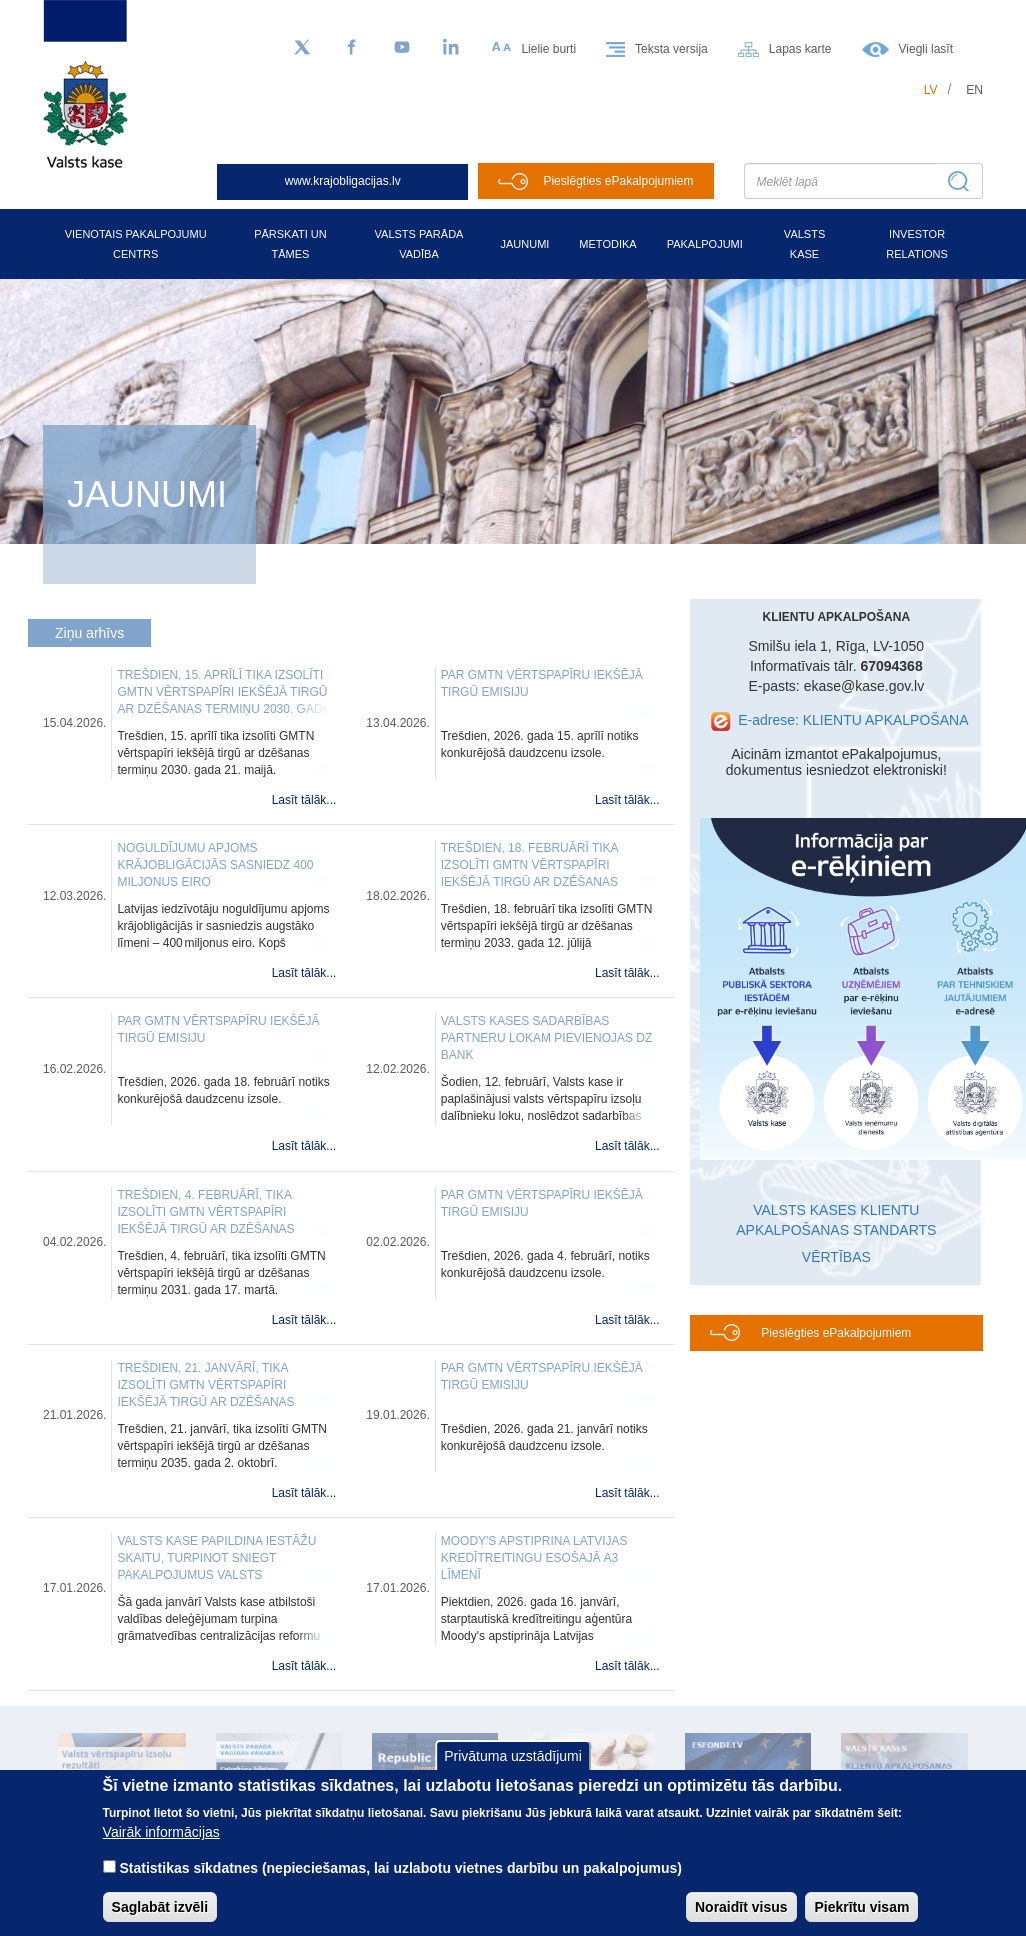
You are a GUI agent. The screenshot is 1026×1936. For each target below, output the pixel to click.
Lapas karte (800, 49)
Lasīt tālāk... (304, 800)
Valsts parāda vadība (419, 244)
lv (931, 90)
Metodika (607, 244)
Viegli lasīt (926, 49)
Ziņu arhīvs (89, 633)
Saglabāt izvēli (160, 1907)
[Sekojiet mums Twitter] (302, 48)
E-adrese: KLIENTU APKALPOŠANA (853, 720)
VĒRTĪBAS (836, 1257)
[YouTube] (402, 48)
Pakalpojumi (705, 244)
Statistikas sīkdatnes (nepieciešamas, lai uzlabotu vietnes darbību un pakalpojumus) (400, 1868)
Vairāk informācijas (161, 1832)
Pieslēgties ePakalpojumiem (618, 181)
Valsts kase (804, 244)
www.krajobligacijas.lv (343, 181)
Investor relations (917, 244)
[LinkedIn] (452, 48)
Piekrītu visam (861, 1907)
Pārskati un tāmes (290, 244)
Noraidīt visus (741, 1907)
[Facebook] (352, 48)
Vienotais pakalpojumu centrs (136, 244)
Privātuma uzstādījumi (513, 1756)
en (974, 90)
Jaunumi (524, 244)
